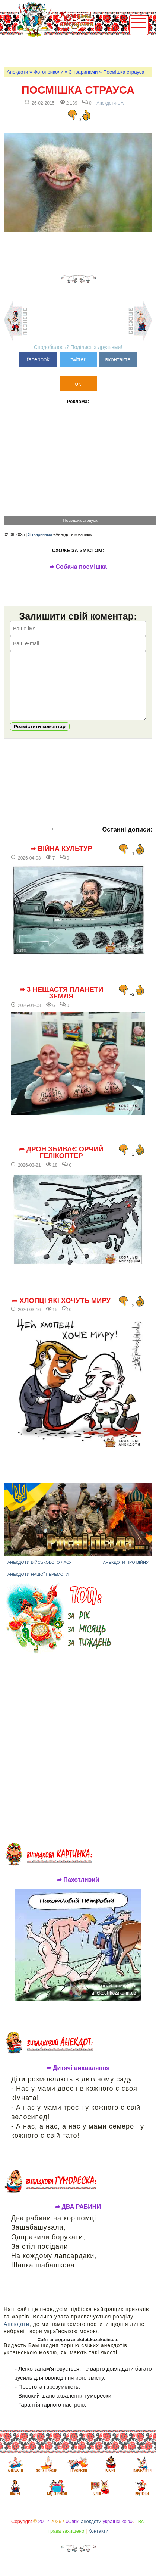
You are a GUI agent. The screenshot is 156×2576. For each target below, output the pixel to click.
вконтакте (117, 359)
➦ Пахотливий (78, 1891)
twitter (77, 359)
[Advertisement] (79, 50)
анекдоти (91, 2532)
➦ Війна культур (61, 860)
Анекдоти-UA (110, 103)
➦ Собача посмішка (78, 567)
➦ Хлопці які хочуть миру (61, 1312)
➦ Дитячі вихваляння (77, 2079)
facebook (38, 359)
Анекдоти (17, 72)
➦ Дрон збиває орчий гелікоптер (61, 1164)
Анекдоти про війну (126, 1573)
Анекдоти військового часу (39, 1573)
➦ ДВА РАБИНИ (78, 2218)
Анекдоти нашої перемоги (38, 1585)
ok (78, 383)
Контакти (98, 2542)
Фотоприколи (48, 72)
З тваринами (83, 72)
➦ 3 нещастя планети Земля (61, 1004)
